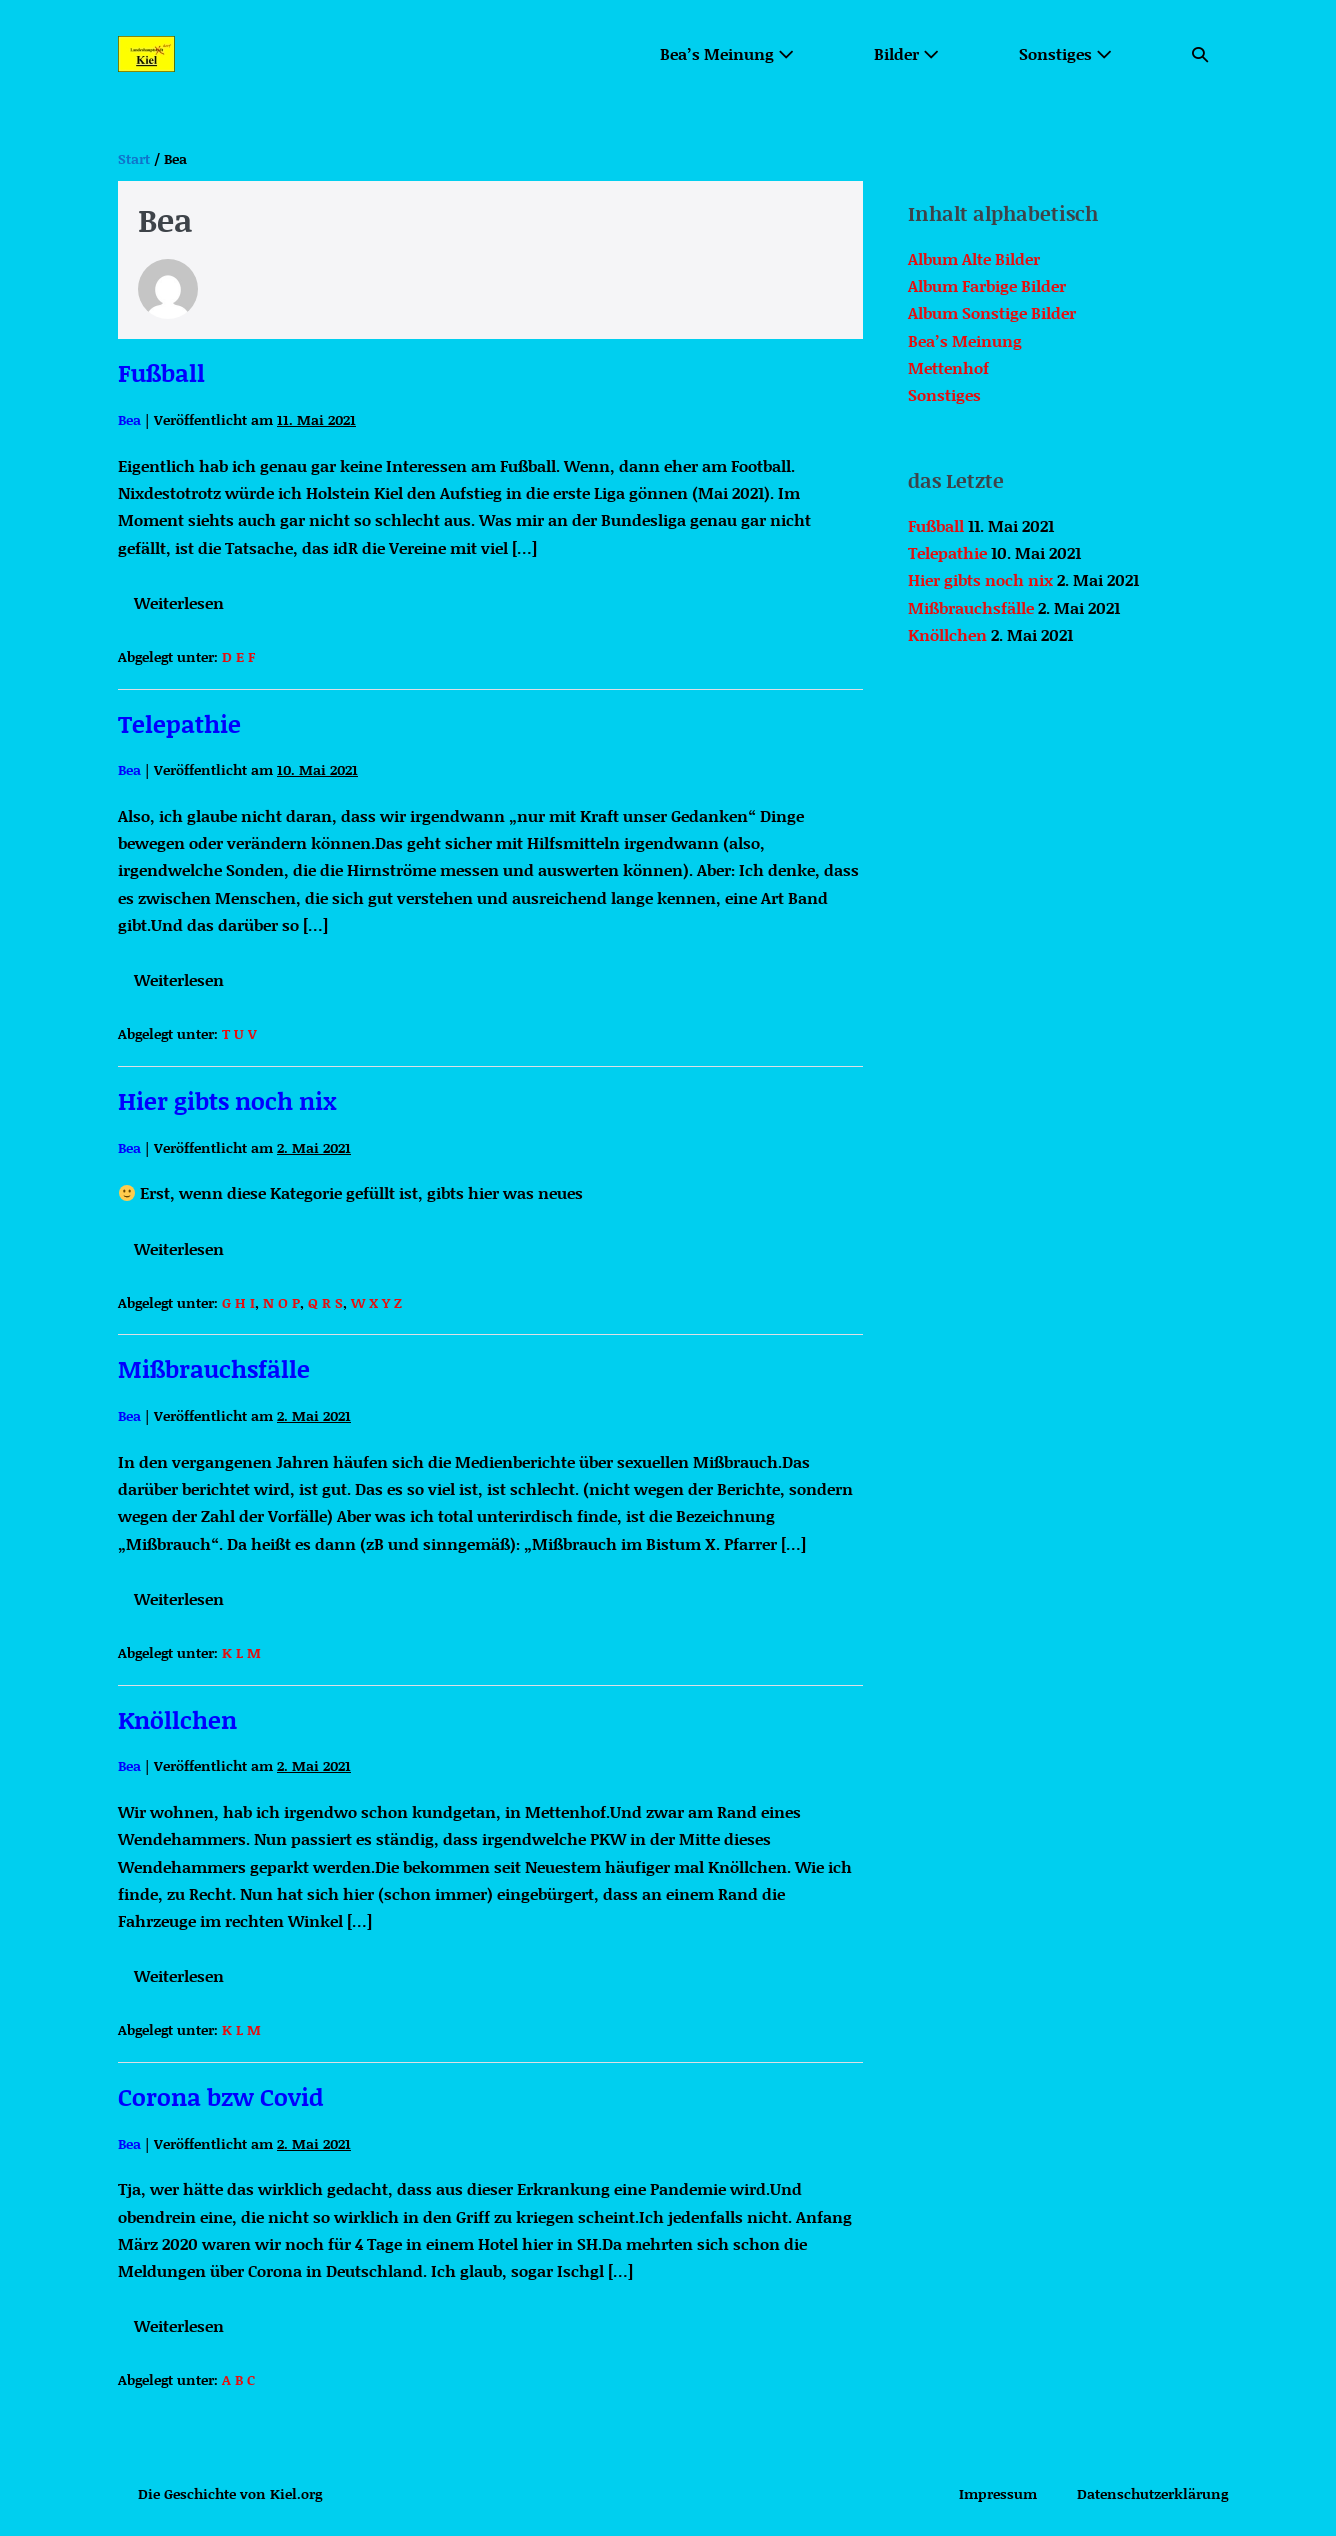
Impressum (998, 2493)
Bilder (906, 53)
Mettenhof (948, 367)
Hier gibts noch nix (227, 1100)
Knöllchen (177, 1719)
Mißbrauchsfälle (214, 1368)
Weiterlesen (184, 606)
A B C (238, 2379)
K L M (241, 1652)
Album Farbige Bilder (987, 285)
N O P (281, 1302)
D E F (238, 656)
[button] (1200, 53)
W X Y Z (376, 1302)
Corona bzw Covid (221, 2096)
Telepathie (179, 723)
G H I (238, 1302)
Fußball (161, 372)
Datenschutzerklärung (1152, 2493)
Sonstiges (1065, 53)
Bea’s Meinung (727, 53)
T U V (239, 1033)
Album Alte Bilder (974, 258)
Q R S (325, 1302)
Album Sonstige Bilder (992, 312)
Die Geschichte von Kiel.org (230, 2493)
